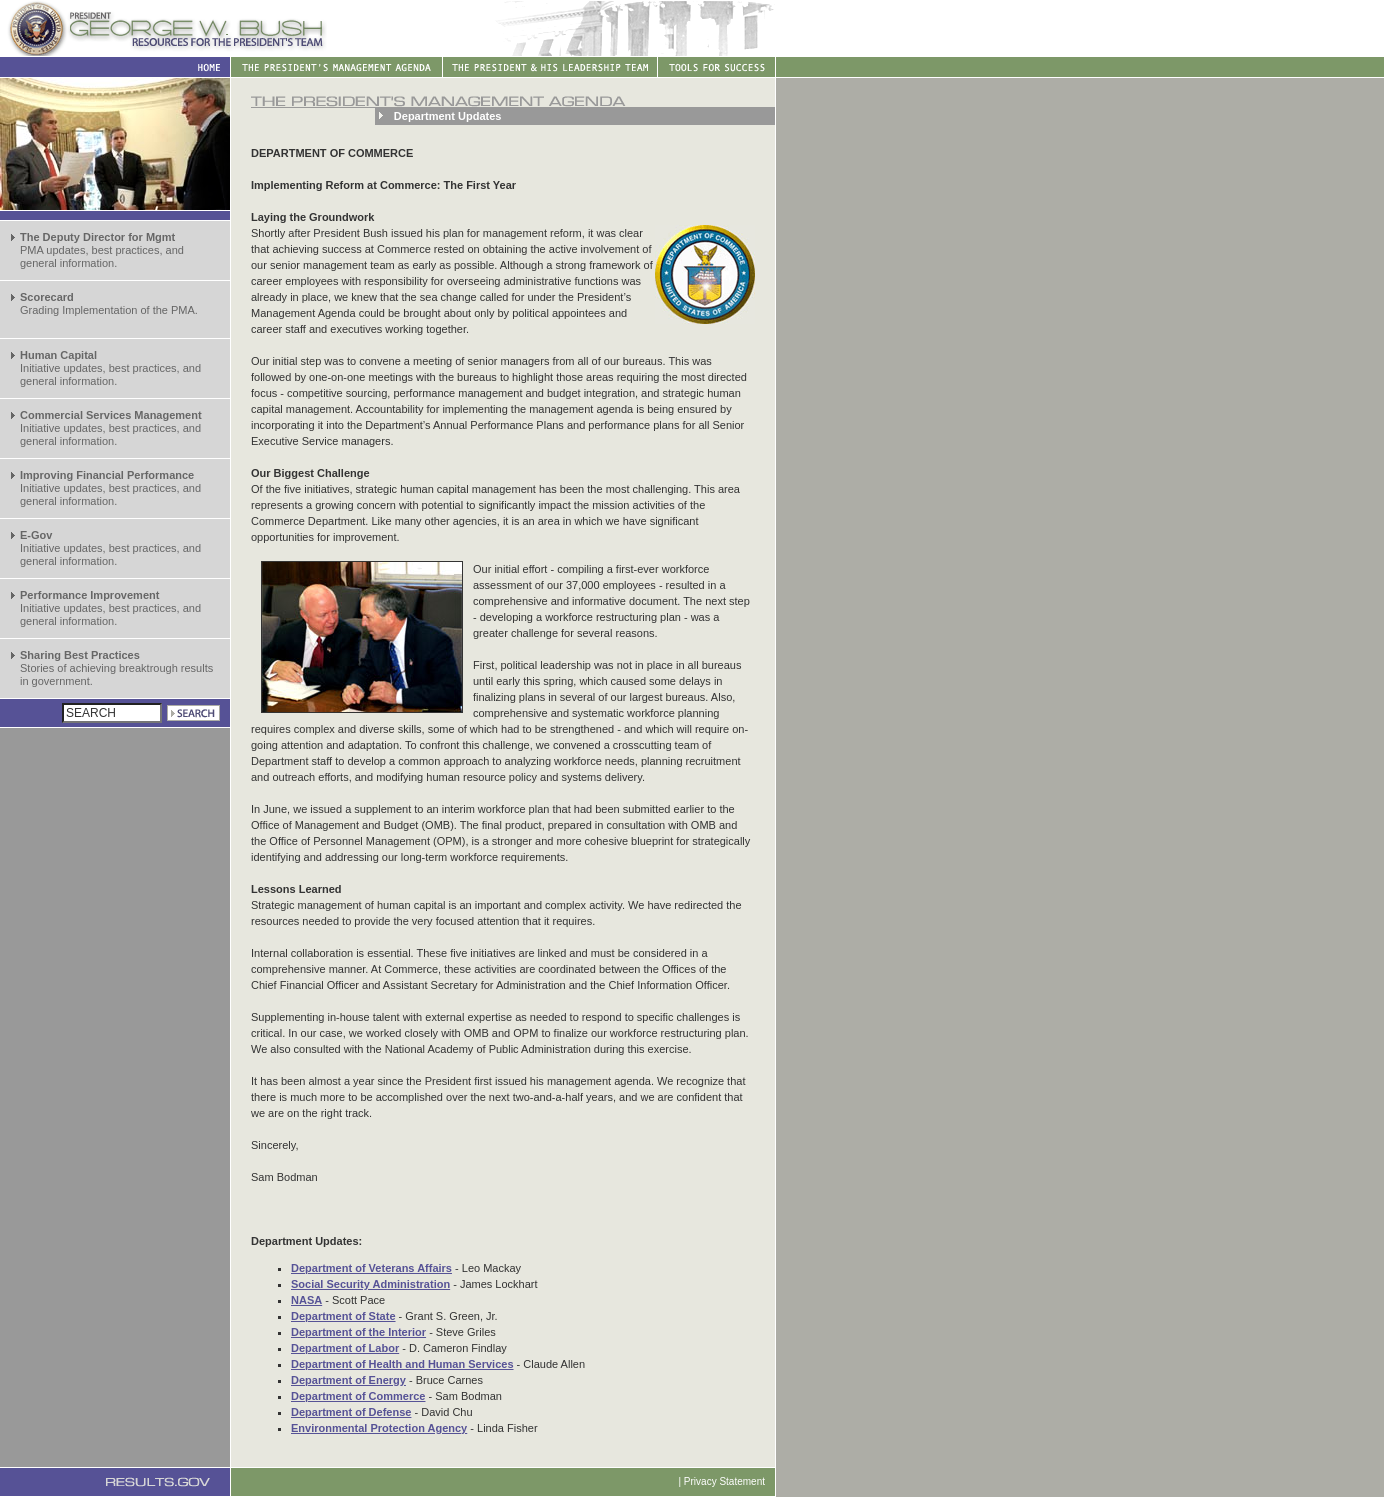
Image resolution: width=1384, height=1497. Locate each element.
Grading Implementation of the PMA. (109, 303)
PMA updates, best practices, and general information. (102, 250)
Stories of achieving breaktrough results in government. (116, 668)
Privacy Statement (724, 1481)
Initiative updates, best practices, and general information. (110, 368)
